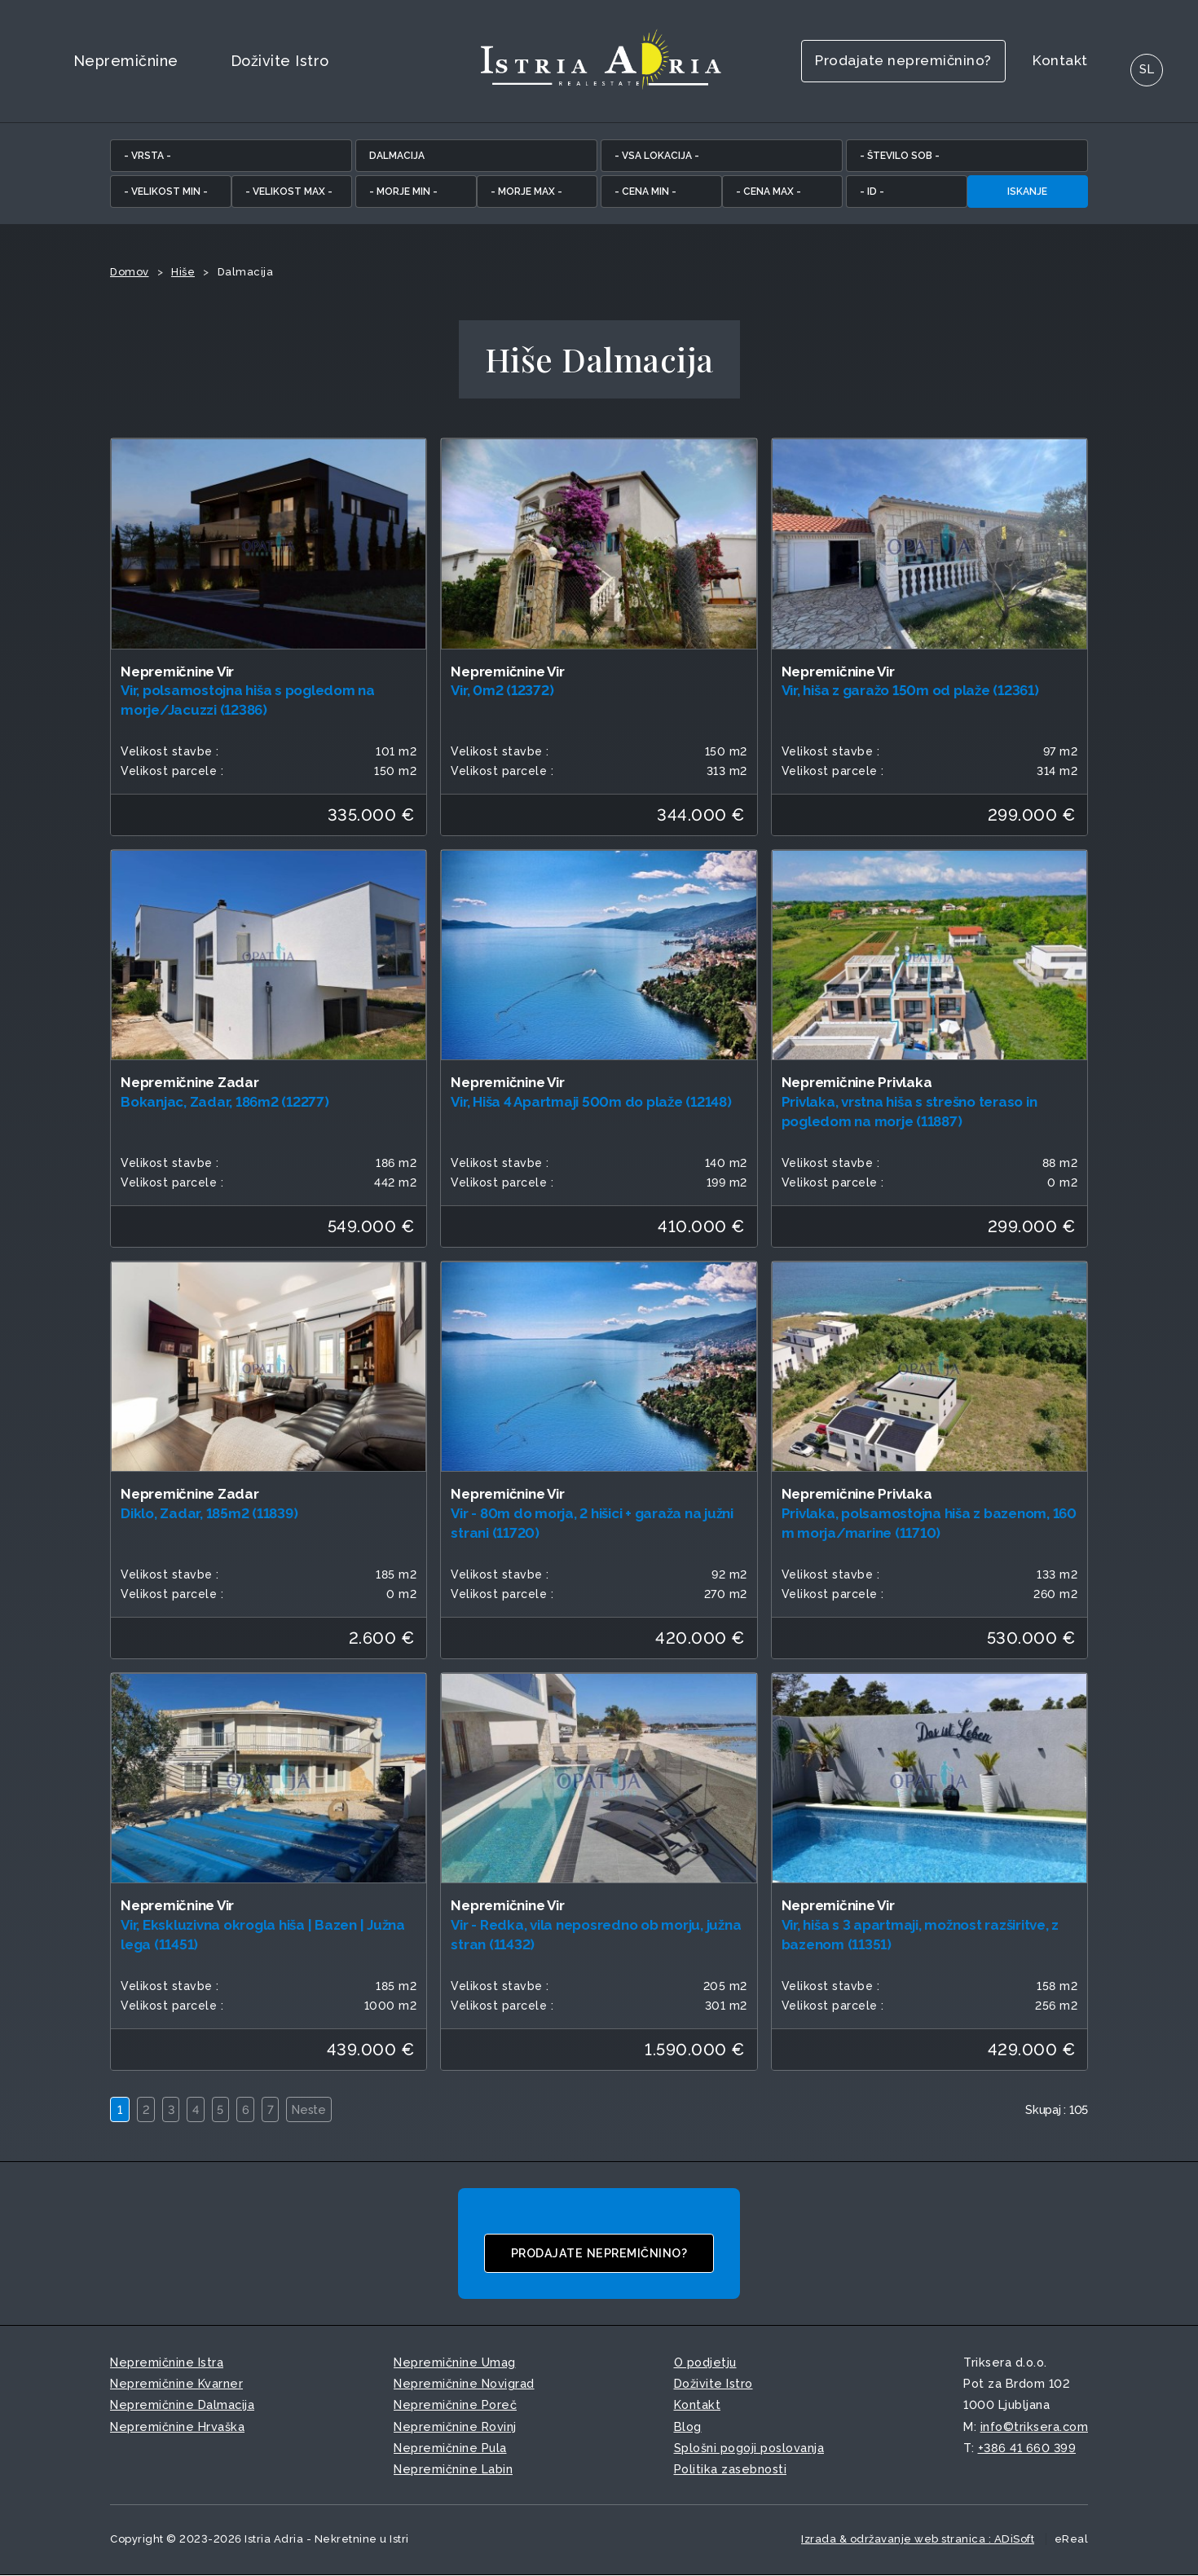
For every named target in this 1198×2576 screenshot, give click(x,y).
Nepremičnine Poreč (455, 2405)
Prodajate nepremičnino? (857, 60)
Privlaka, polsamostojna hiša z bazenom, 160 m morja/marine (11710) (929, 1523)
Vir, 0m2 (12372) (502, 690)
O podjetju (705, 2363)
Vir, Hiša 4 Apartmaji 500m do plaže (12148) (591, 1102)
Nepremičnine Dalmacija (182, 2405)
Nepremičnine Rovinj (455, 2426)
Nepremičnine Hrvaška (177, 2426)
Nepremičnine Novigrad (464, 2384)
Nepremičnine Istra (166, 2363)
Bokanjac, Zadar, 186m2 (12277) (225, 1102)
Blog (688, 2426)
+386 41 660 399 (1027, 2448)
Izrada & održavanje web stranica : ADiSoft (917, 2539)
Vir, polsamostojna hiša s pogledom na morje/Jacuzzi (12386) (248, 700)
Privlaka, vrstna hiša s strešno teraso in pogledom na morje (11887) (909, 1111)
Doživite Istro (280, 60)
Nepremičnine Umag (455, 2363)
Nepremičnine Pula (450, 2448)
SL (1120, 61)
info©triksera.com (1034, 2426)
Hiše (183, 272)
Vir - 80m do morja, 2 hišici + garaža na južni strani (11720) (592, 1523)
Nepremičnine (125, 60)
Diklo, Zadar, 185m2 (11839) (209, 1513)
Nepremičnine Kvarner (176, 2384)
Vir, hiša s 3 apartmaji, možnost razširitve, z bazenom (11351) (920, 1935)
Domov (129, 272)
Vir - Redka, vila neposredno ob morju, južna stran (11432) (596, 1935)
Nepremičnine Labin (453, 2469)
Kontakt (1030, 60)
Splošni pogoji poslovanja (749, 2448)
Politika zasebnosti (730, 2469)
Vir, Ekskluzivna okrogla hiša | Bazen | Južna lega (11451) (263, 1935)
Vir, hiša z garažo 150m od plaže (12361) (910, 690)
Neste (332, 2109)
